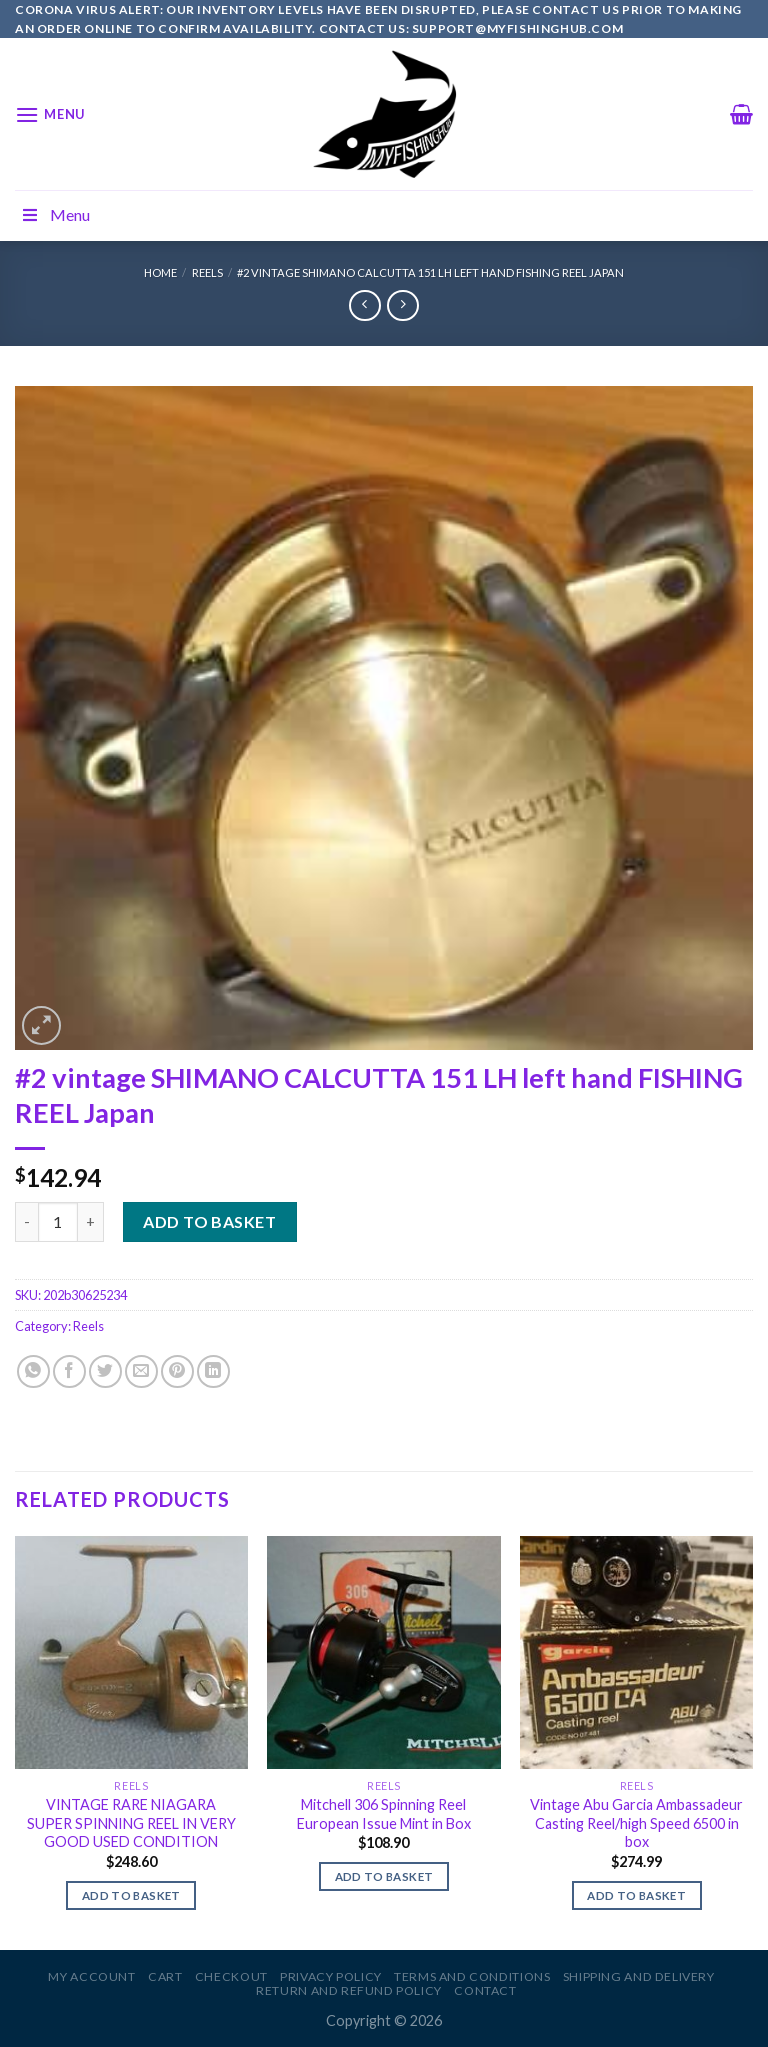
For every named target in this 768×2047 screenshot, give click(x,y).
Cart (165, 1976)
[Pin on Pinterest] (177, 1371)
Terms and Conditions (472, 1976)
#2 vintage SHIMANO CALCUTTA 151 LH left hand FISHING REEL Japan (430, 272)
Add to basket (209, 1221)
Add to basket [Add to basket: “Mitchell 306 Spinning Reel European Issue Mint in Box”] (384, 1876)
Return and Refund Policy (349, 1990)
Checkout (231, 1976)
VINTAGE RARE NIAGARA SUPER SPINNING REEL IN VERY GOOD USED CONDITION (131, 1823)
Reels (207, 272)
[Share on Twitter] (105, 1371)
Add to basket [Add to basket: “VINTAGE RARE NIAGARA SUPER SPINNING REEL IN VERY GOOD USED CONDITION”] (131, 1895)
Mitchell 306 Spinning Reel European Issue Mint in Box (384, 1814)
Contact (485, 1990)
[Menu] (50, 114)
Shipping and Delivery (639, 1976)
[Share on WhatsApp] (33, 1371)
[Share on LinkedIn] (213, 1371)
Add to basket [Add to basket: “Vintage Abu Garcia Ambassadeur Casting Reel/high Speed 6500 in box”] (636, 1895)
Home (160, 272)
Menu (55, 214)
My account (91, 1976)
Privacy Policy (331, 1976)
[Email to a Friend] (141, 1371)
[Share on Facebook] (69, 1371)
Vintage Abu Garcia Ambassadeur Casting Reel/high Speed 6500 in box (636, 1823)
